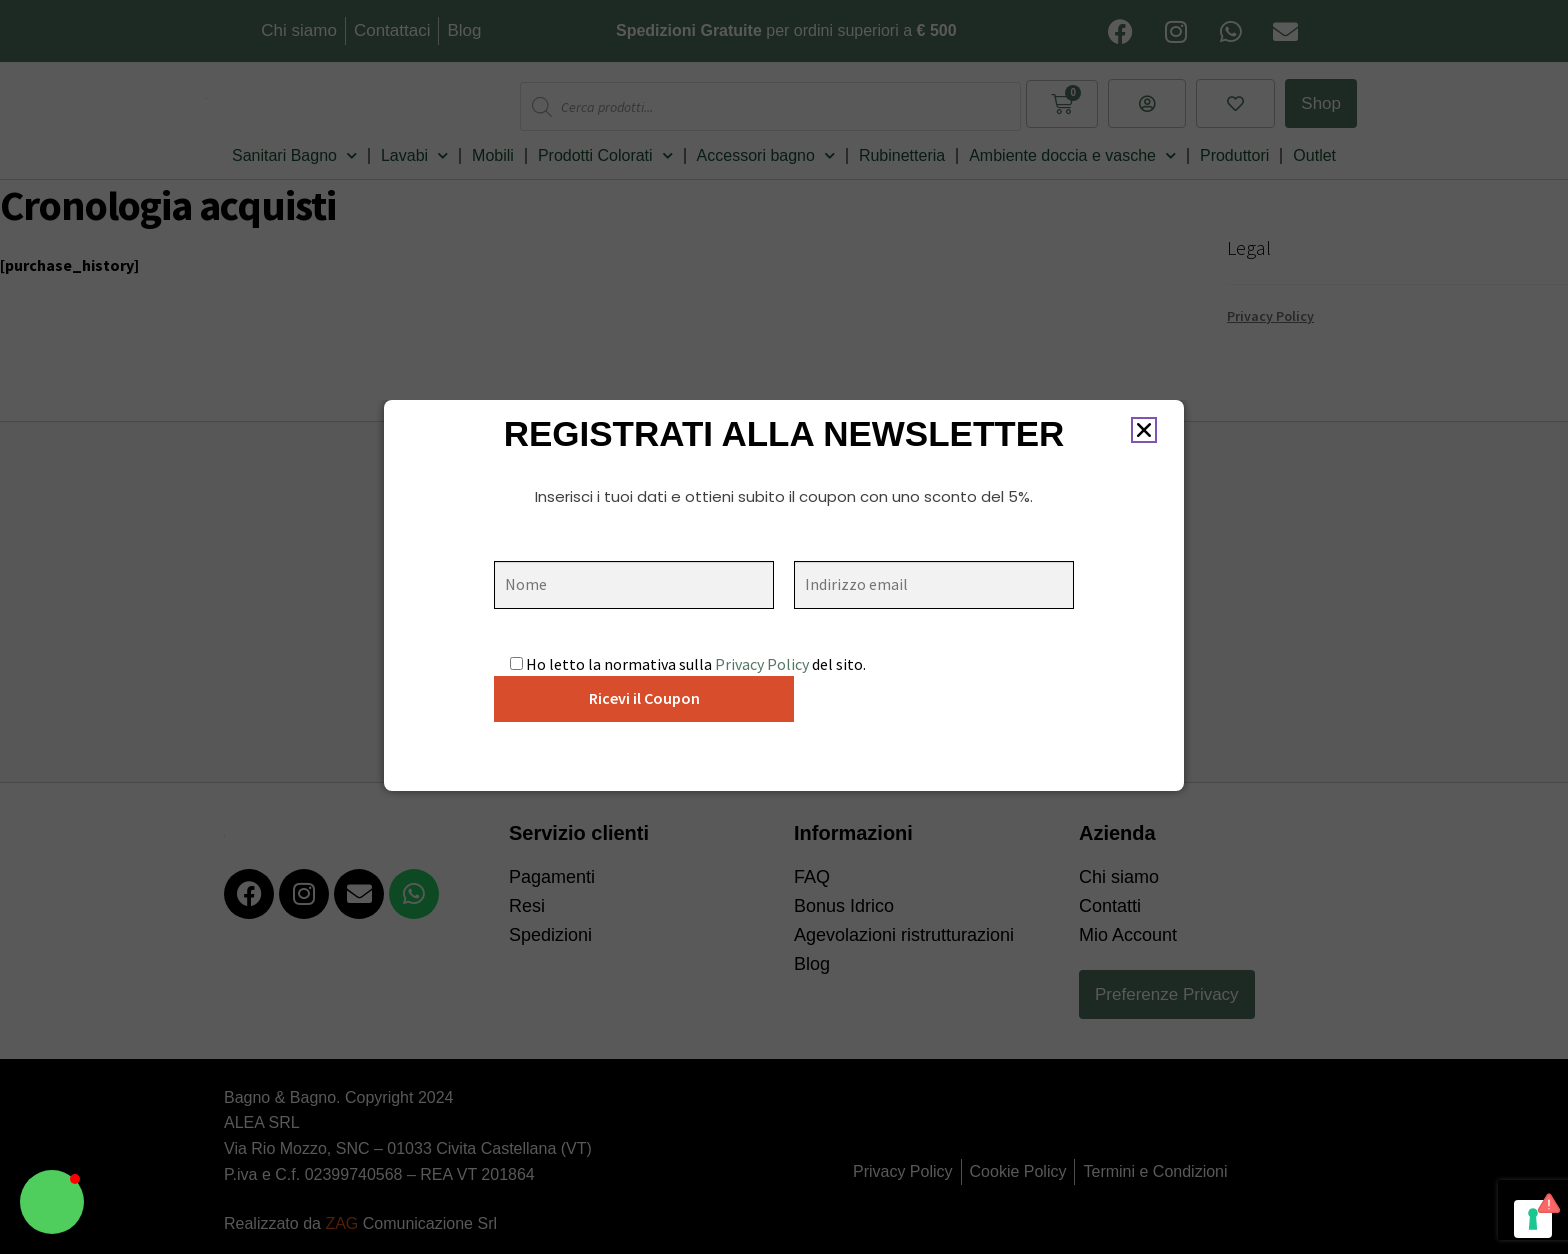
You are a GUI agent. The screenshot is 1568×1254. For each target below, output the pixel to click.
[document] (784, 627)
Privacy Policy (762, 664)
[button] (52, 1202)
